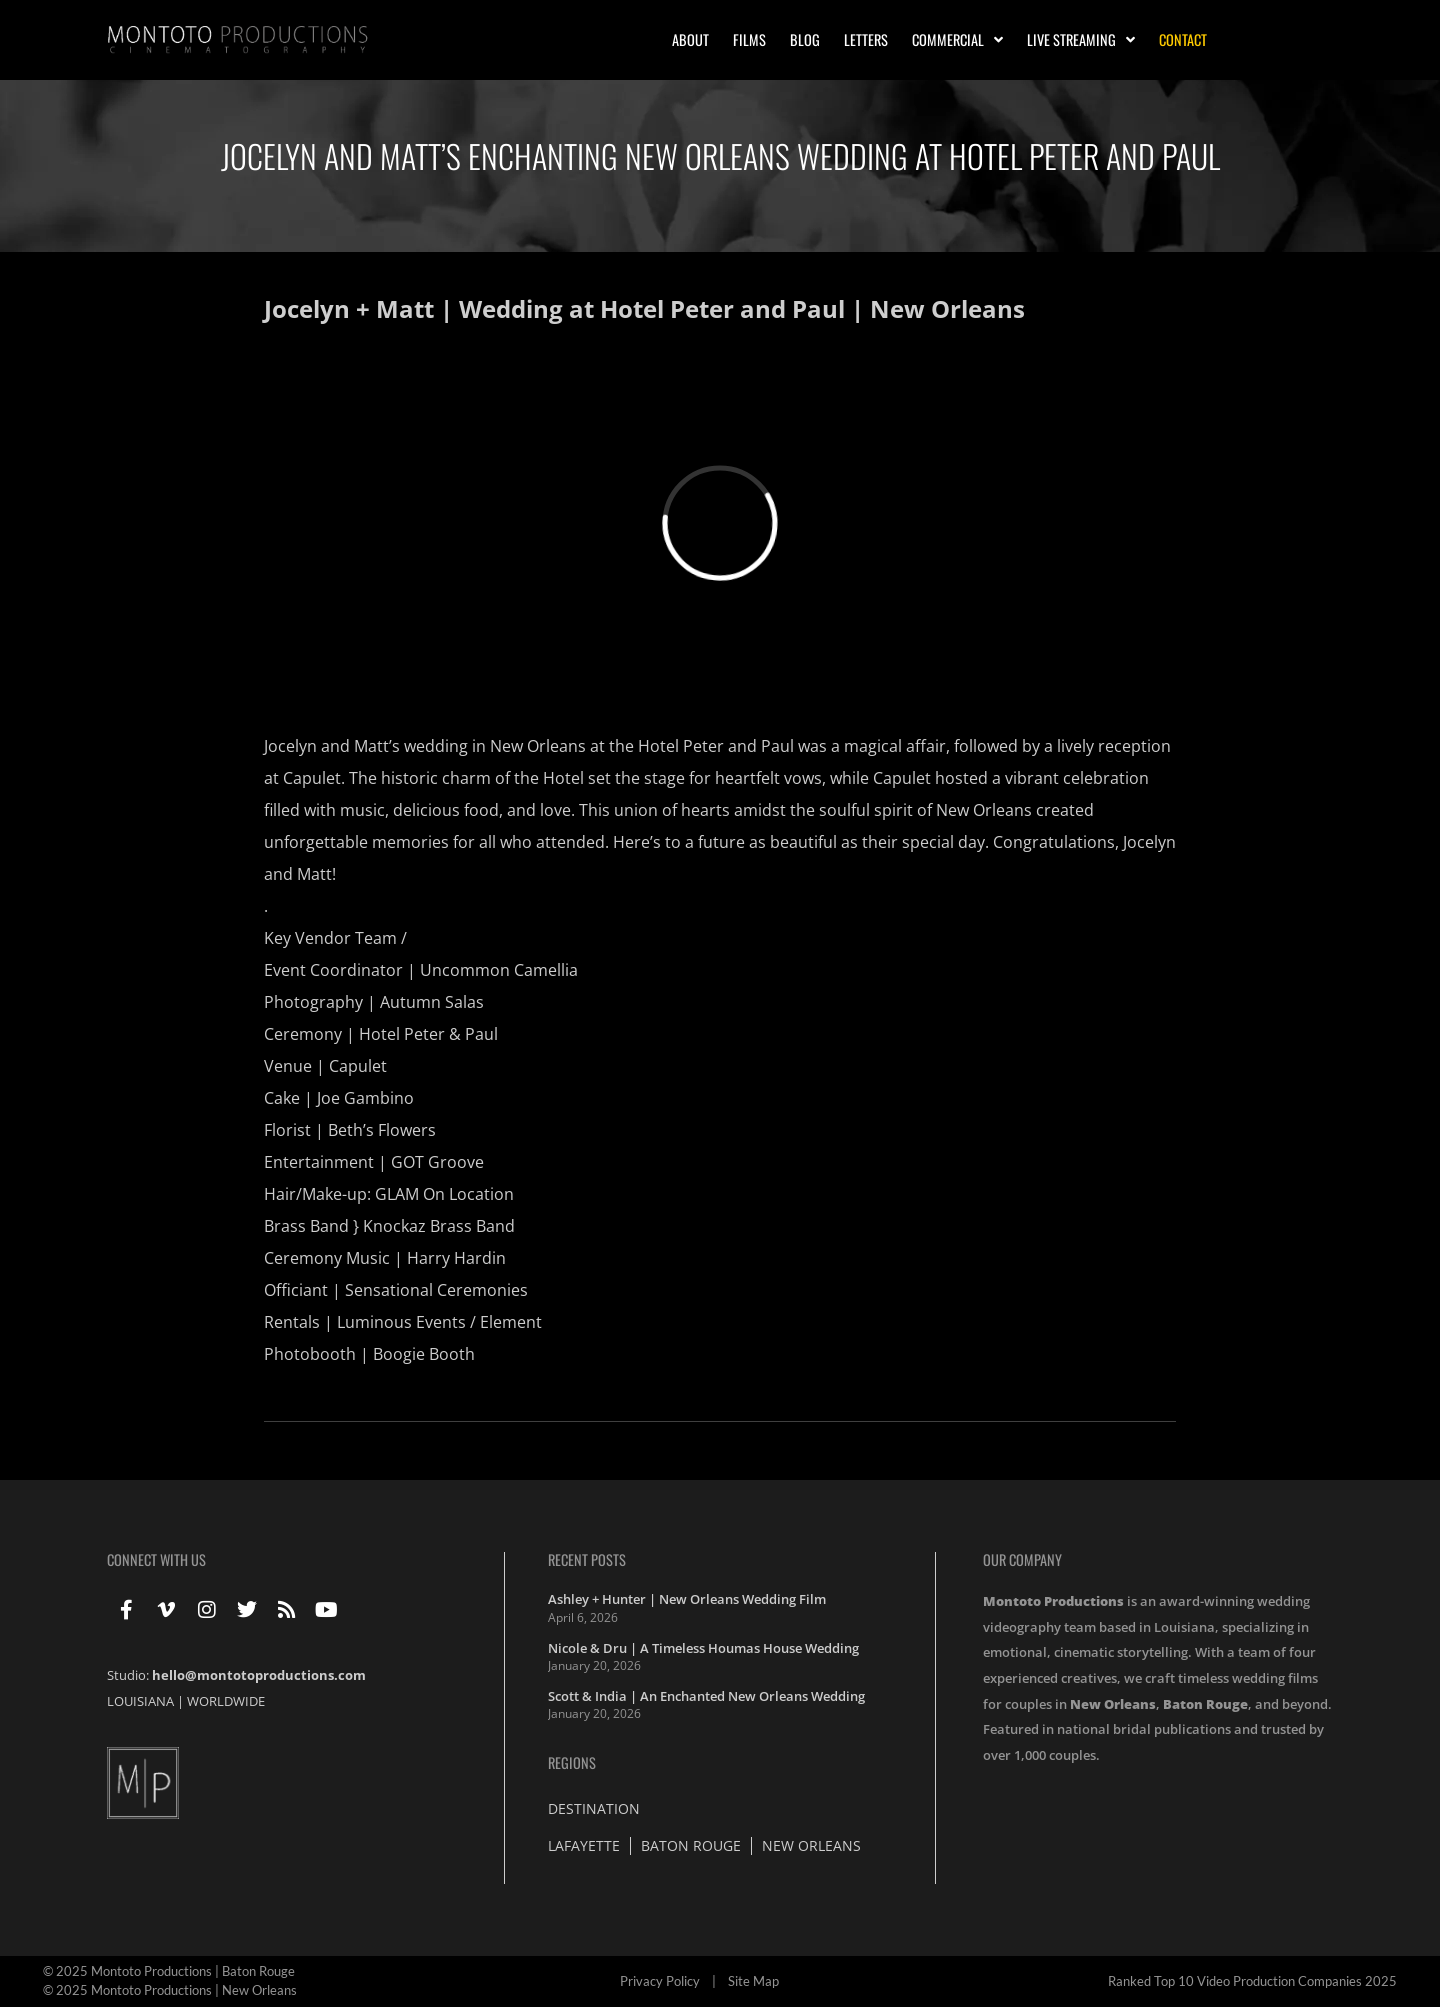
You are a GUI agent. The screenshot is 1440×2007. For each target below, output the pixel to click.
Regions (572, 1762)
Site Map (753, 1981)
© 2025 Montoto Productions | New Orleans (170, 1990)
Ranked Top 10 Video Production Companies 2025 (1252, 1981)
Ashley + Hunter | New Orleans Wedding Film (687, 1599)
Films (749, 39)
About (690, 39)
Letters (866, 39)
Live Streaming (1081, 40)
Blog (805, 39)
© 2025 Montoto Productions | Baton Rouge (169, 1971)
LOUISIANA (140, 1701)
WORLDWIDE (226, 1701)
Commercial (957, 40)
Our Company (1022, 1559)
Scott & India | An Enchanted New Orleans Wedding (706, 1696)
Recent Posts (587, 1559)
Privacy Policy (660, 1981)
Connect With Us (156, 1559)
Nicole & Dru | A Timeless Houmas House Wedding (703, 1648)
